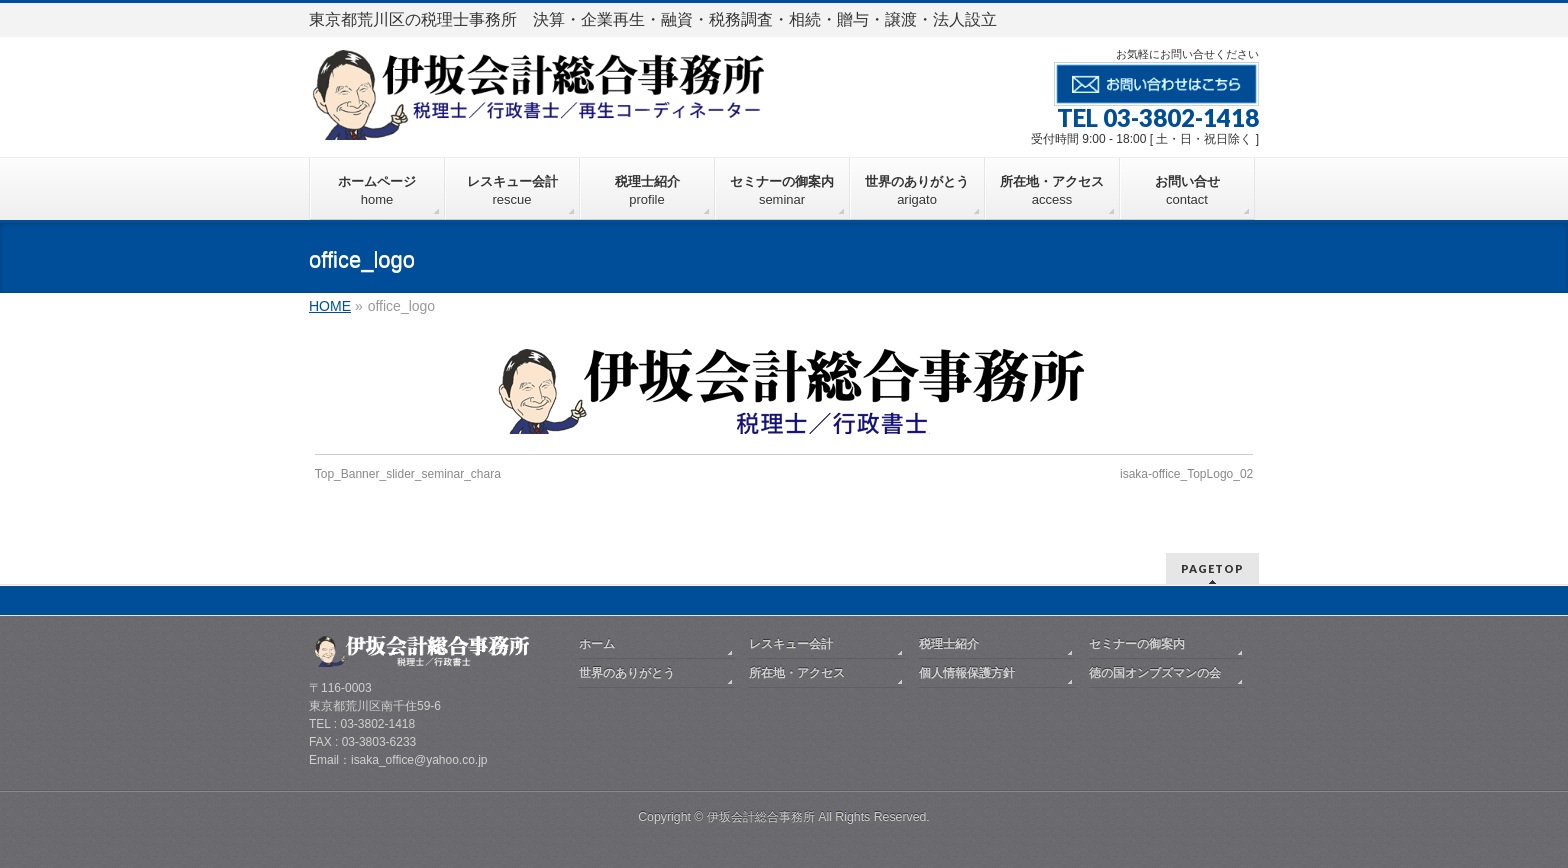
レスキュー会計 (791, 644)
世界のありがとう (627, 673)
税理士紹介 (949, 644)
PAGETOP (1212, 568)
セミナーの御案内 (1137, 644)
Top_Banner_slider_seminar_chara (408, 474)
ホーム (597, 644)
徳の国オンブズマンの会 (1155, 673)
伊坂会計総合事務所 (761, 817)
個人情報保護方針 (967, 673)
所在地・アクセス (797, 673)
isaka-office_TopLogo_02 (1186, 474)
